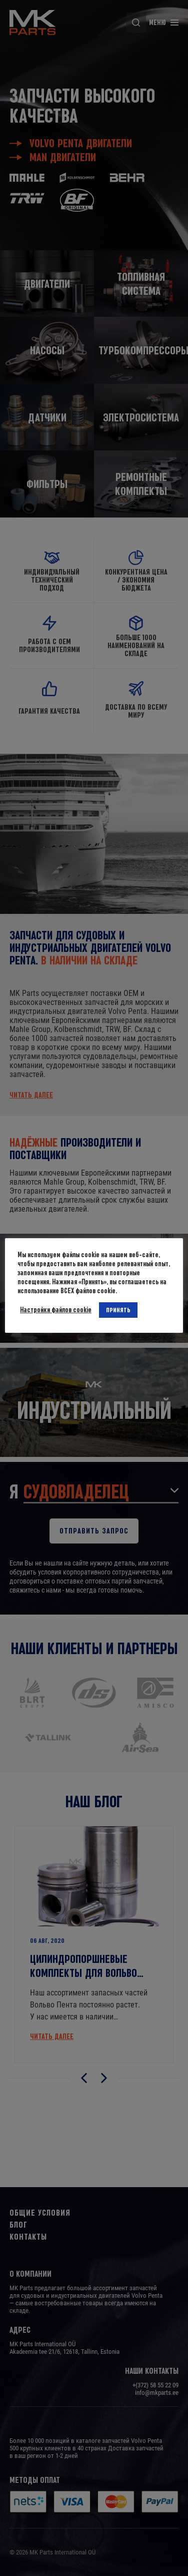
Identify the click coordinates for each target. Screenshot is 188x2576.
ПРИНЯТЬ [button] (118, 1310)
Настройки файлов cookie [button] (56, 1310)
